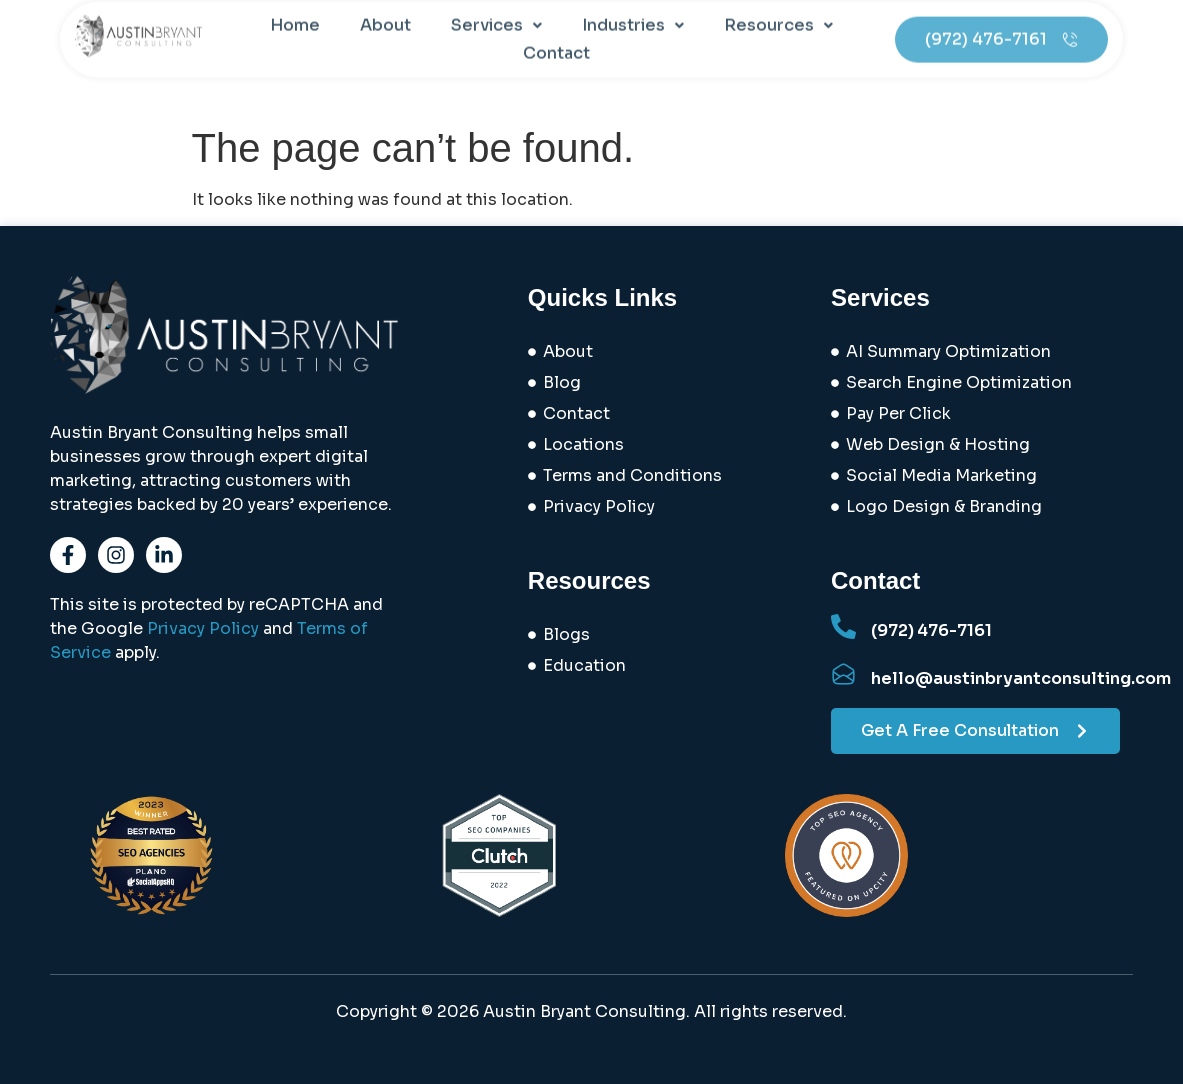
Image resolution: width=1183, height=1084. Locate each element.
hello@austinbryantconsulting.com (1021, 678)
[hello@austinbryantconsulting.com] (843, 674)
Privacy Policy (203, 628)
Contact (556, 40)
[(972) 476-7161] (843, 626)
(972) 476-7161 (931, 630)
